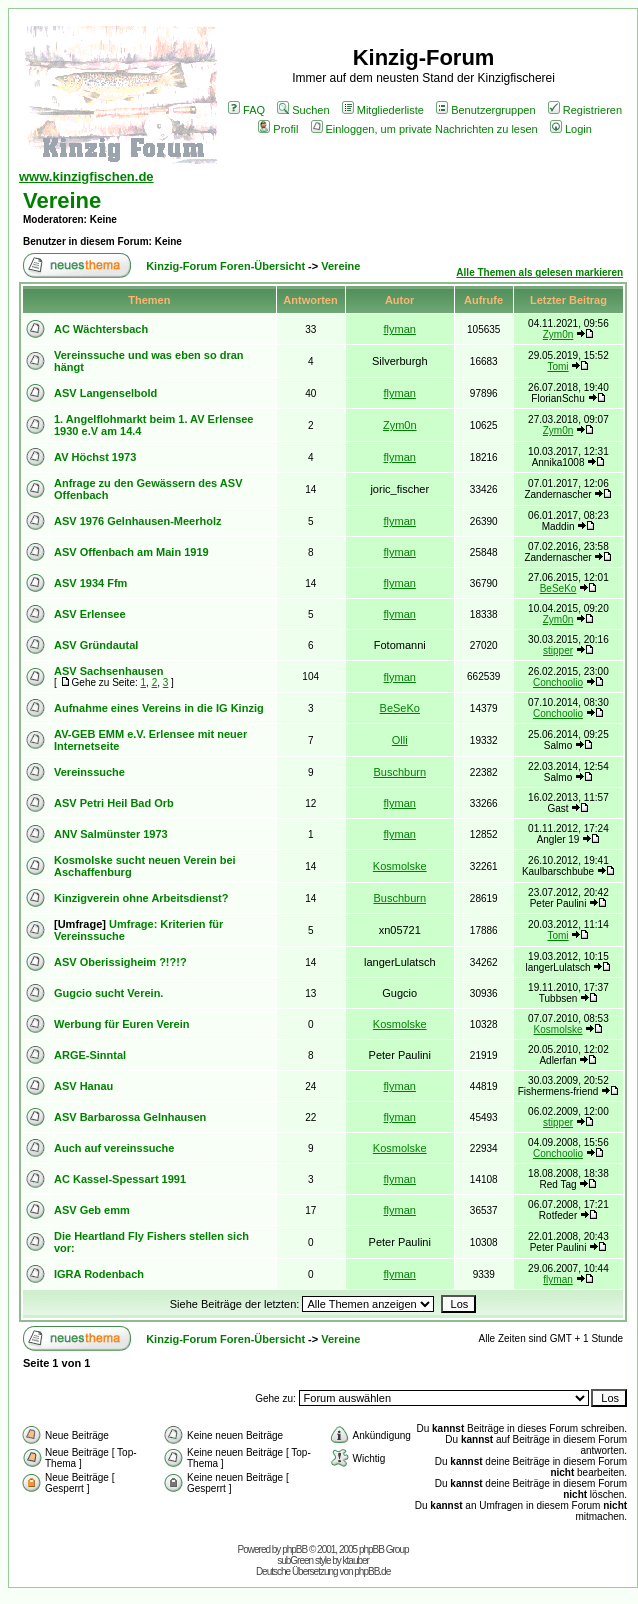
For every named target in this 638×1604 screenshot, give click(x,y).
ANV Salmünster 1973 (111, 834)
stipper (558, 650)
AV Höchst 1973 (95, 457)
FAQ (246, 110)
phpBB (294, 1549)
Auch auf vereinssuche (114, 1148)
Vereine (62, 200)
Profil (278, 129)
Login (571, 129)
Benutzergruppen (485, 110)
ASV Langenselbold (105, 393)
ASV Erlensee (90, 614)
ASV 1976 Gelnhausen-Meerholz (138, 521)
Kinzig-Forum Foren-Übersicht (225, 266)
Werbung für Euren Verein (122, 1024)
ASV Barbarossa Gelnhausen (130, 1117)
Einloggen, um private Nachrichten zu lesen (424, 129)
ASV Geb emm (92, 1210)
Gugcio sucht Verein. (108, 993)
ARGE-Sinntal (90, 1055)
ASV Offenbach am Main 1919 (131, 552)
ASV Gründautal (96, 645)
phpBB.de (372, 1571)
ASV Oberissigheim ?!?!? (120, 962)
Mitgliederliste (383, 110)
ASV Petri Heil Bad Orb (114, 803)
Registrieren (585, 110)
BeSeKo (558, 588)
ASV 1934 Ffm (90, 583)
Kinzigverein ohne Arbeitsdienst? (141, 898)
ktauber (356, 1560)
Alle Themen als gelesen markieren (539, 272)
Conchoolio (558, 682)
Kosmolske (400, 866)
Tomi (557, 366)
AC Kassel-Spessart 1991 (120, 1179)
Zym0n (558, 334)
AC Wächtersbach (101, 329)
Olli (400, 740)
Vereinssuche (89, 772)
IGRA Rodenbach (99, 1274)
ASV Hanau (83, 1086)
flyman (400, 329)
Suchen (303, 110)
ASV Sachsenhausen (108, 671)
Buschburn (399, 772)
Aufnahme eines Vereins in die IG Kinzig (159, 708)
